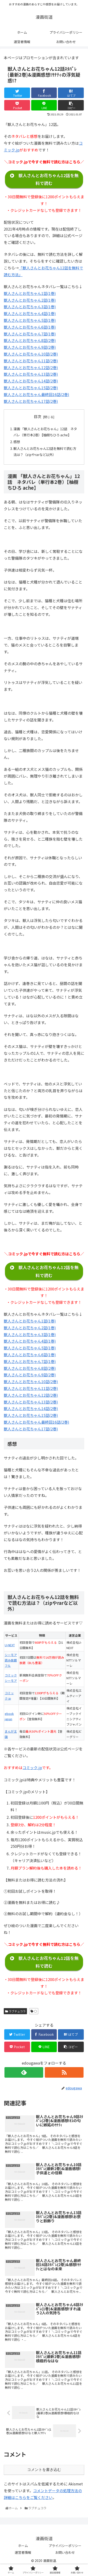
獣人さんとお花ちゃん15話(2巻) (31, 387)
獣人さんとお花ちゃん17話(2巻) (31, 401)
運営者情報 (23, 2552)
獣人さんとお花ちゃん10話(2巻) (31, 354)
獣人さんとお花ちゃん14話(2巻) (31, 381)
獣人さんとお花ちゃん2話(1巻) (30, 300)
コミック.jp (32, 1767)
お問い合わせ (65, 2552)
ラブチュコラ (15, 2011)
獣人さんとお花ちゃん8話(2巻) (30, 340)
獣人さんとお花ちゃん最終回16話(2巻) (36, 394)
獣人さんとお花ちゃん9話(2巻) (30, 347)
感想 (16, 441)
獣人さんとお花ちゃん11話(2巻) (31, 361)
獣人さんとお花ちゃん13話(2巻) (31, 374)
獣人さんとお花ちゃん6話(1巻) (30, 327)
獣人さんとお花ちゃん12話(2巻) (31, 367)
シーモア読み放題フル (11, 1660)
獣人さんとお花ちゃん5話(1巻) (30, 320)
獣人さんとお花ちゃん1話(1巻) (30, 293)
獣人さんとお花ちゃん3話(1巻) (30, 306)
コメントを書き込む (44, 2470)
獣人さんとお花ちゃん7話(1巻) (30, 334)
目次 (37, 416)
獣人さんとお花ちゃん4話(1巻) (30, 313)
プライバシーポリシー (65, 2545)
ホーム (23, 2545)
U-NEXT (10, 1645)
